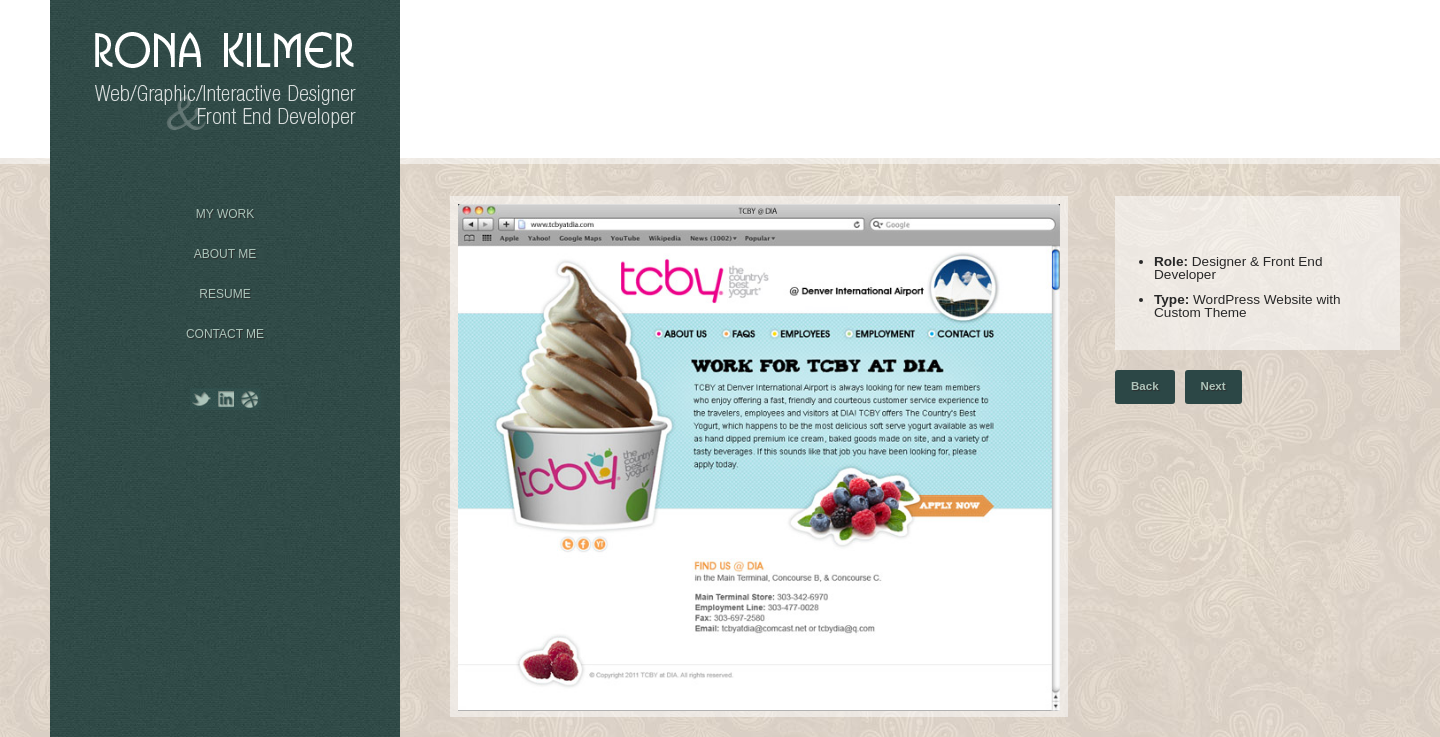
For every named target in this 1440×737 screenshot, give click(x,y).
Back (1145, 386)
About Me (225, 248)
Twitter (202, 399)
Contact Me (225, 334)
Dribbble (249, 399)
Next (1213, 386)
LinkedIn (226, 399)
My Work (225, 208)
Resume (225, 288)
